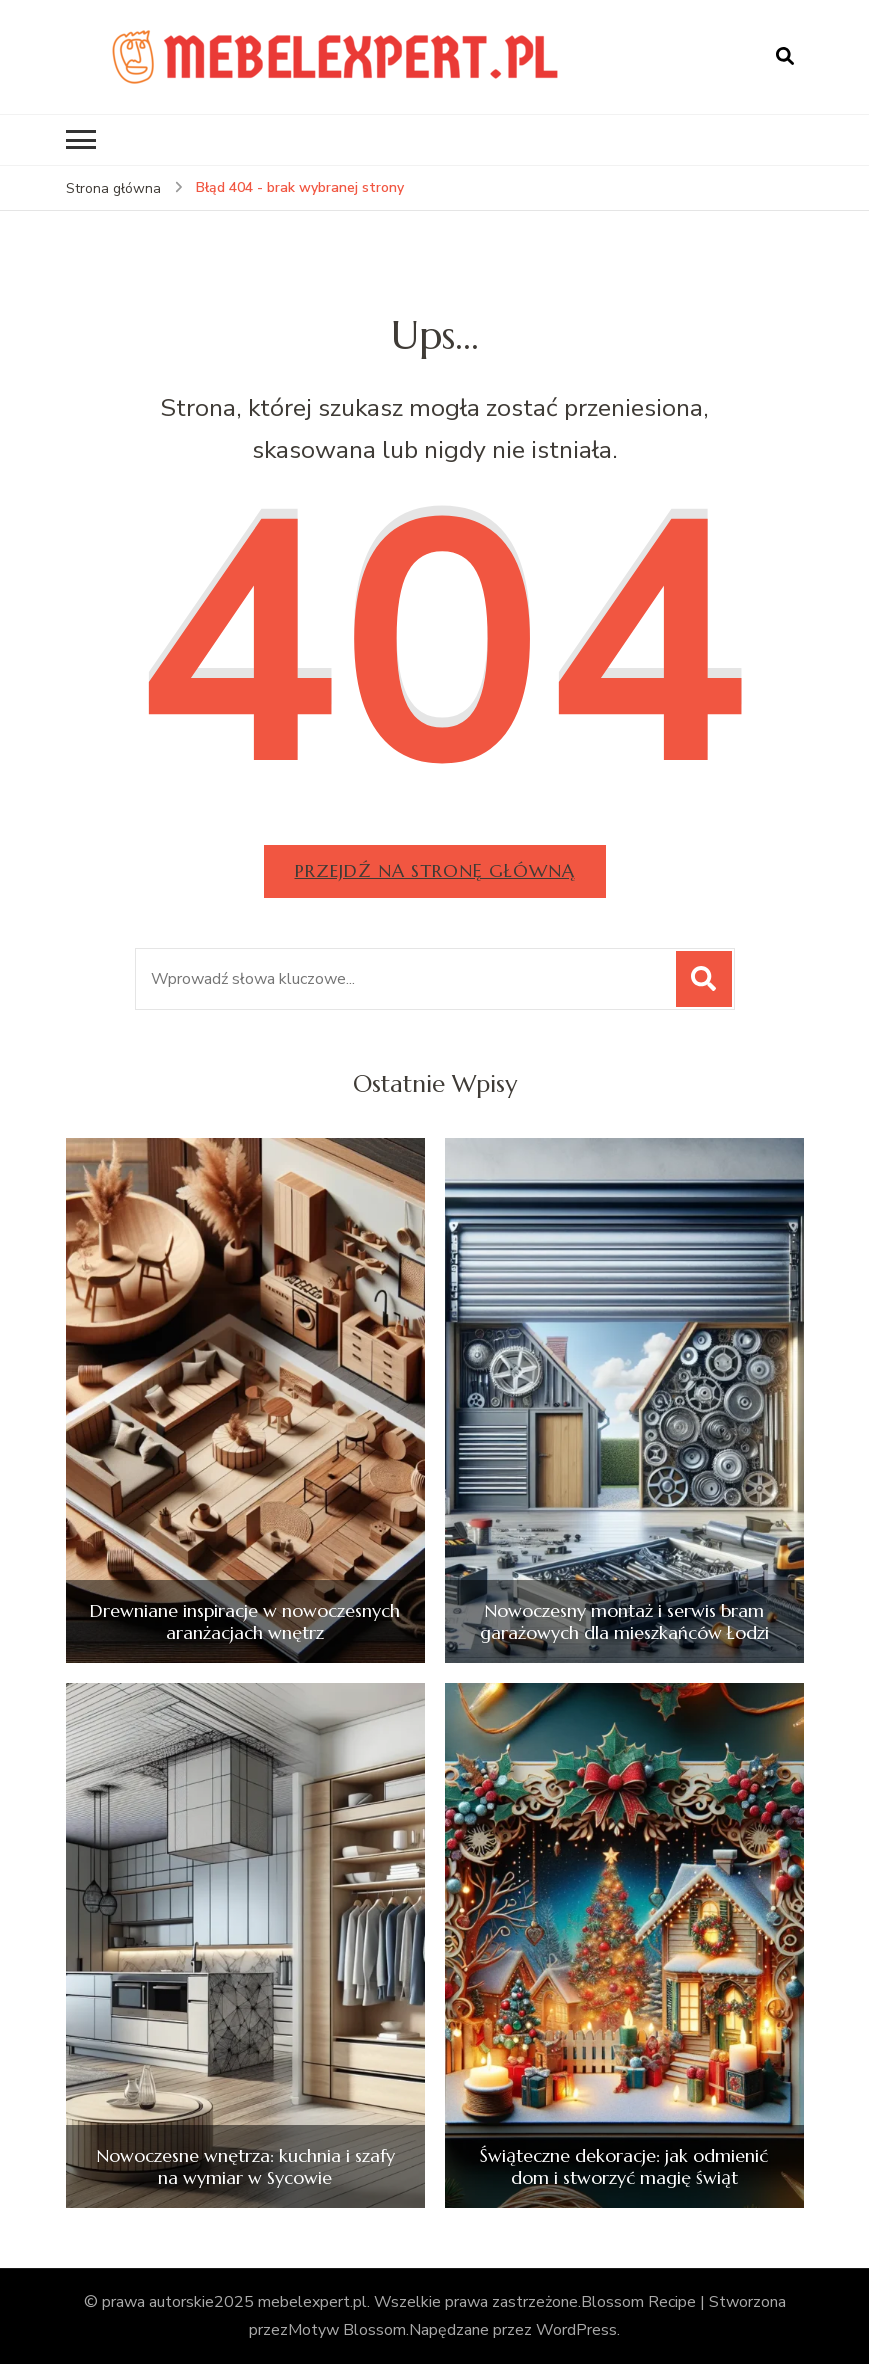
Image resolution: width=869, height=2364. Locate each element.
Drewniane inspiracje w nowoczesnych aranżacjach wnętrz (245, 1621)
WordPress (576, 2330)
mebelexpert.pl (312, 2302)
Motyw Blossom (347, 2330)
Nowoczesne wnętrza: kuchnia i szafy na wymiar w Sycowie (245, 2166)
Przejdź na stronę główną (435, 870)
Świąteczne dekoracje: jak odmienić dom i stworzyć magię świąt (624, 2166)
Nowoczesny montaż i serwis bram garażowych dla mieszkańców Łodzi (624, 1621)
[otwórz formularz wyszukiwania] (785, 57)
